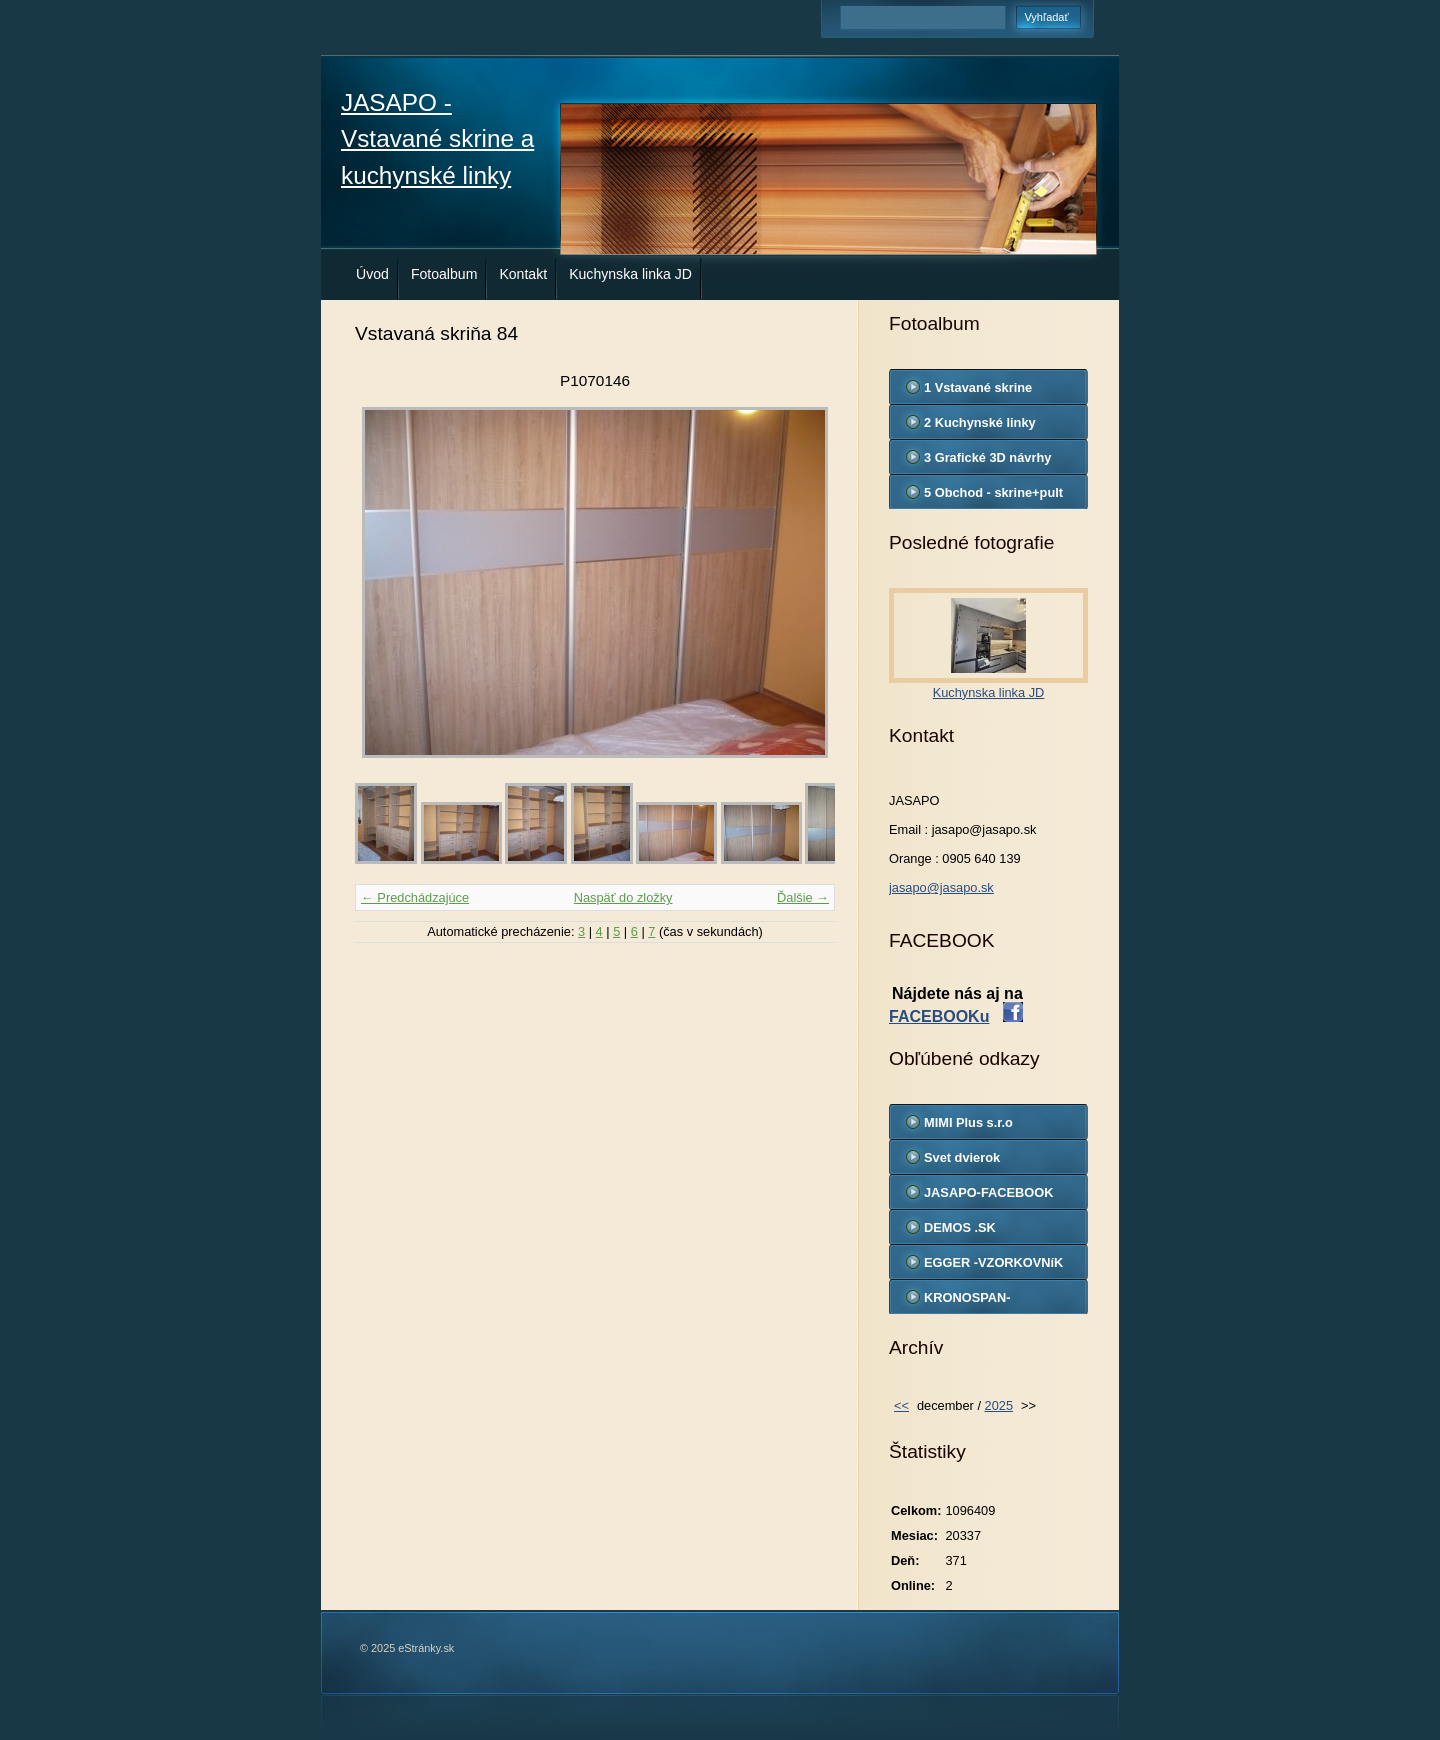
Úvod (372, 274)
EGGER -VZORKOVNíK (993, 1262)
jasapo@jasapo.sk (941, 887)
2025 (999, 1405)
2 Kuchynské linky (980, 422)
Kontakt (523, 274)
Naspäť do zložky (623, 897)
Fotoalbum (444, 274)
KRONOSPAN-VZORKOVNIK (967, 1302)
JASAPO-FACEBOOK (988, 1192)
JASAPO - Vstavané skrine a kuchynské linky (437, 139)
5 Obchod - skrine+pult (993, 492)
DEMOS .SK (960, 1227)
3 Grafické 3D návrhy (987, 457)
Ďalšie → (803, 897)
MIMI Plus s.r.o (968, 1122)
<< (901, 1405)
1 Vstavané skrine (978, 387)
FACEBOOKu (939, 1016)
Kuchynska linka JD (630, 274)
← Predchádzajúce (415, 897)
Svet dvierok (962, 1157)
